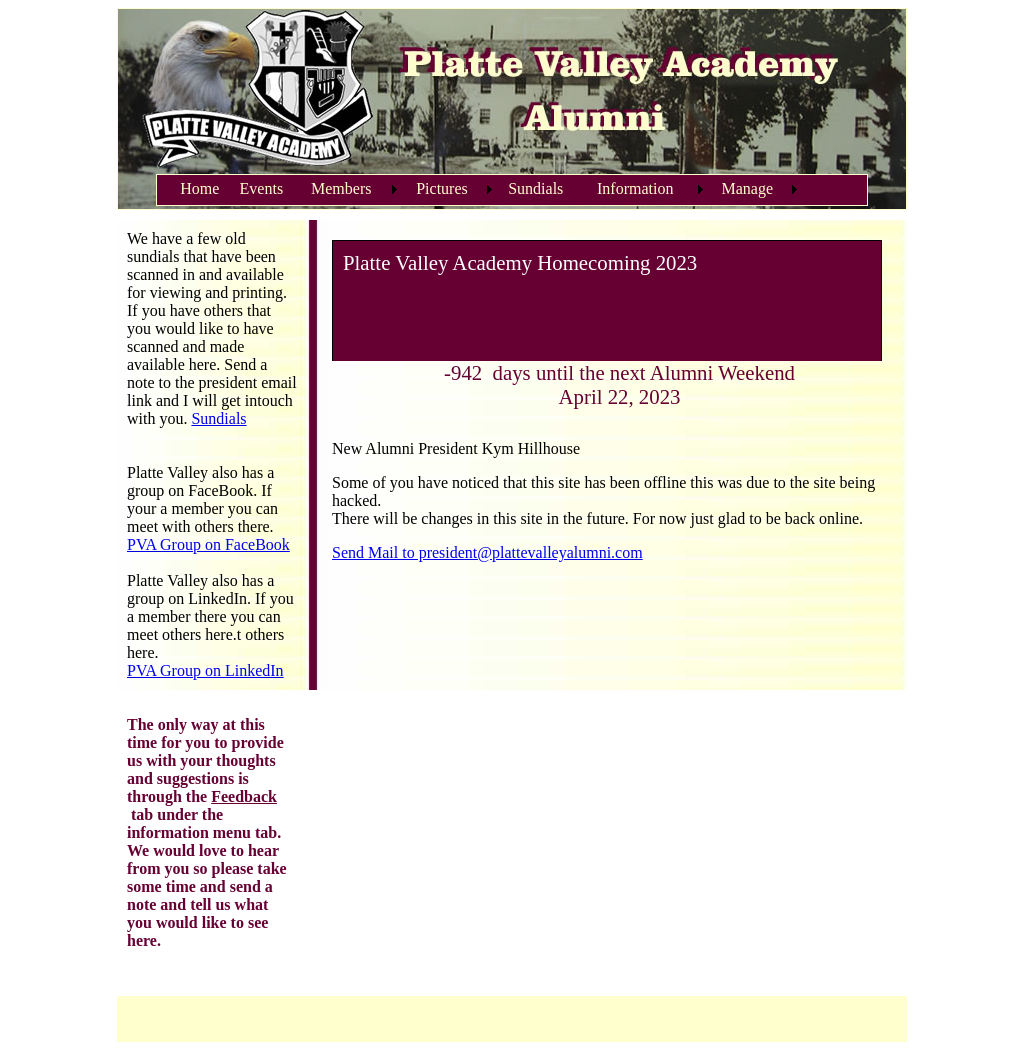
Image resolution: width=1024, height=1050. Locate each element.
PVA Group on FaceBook (208, 544)
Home (199, 188)
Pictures (442, 188)
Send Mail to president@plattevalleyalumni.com (487, 552)
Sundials (535, 188)
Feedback (244, 796)
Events (262, 188)
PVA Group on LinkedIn (205, 670)
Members (341, 188)
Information (635, 188)
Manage (748, 188)
